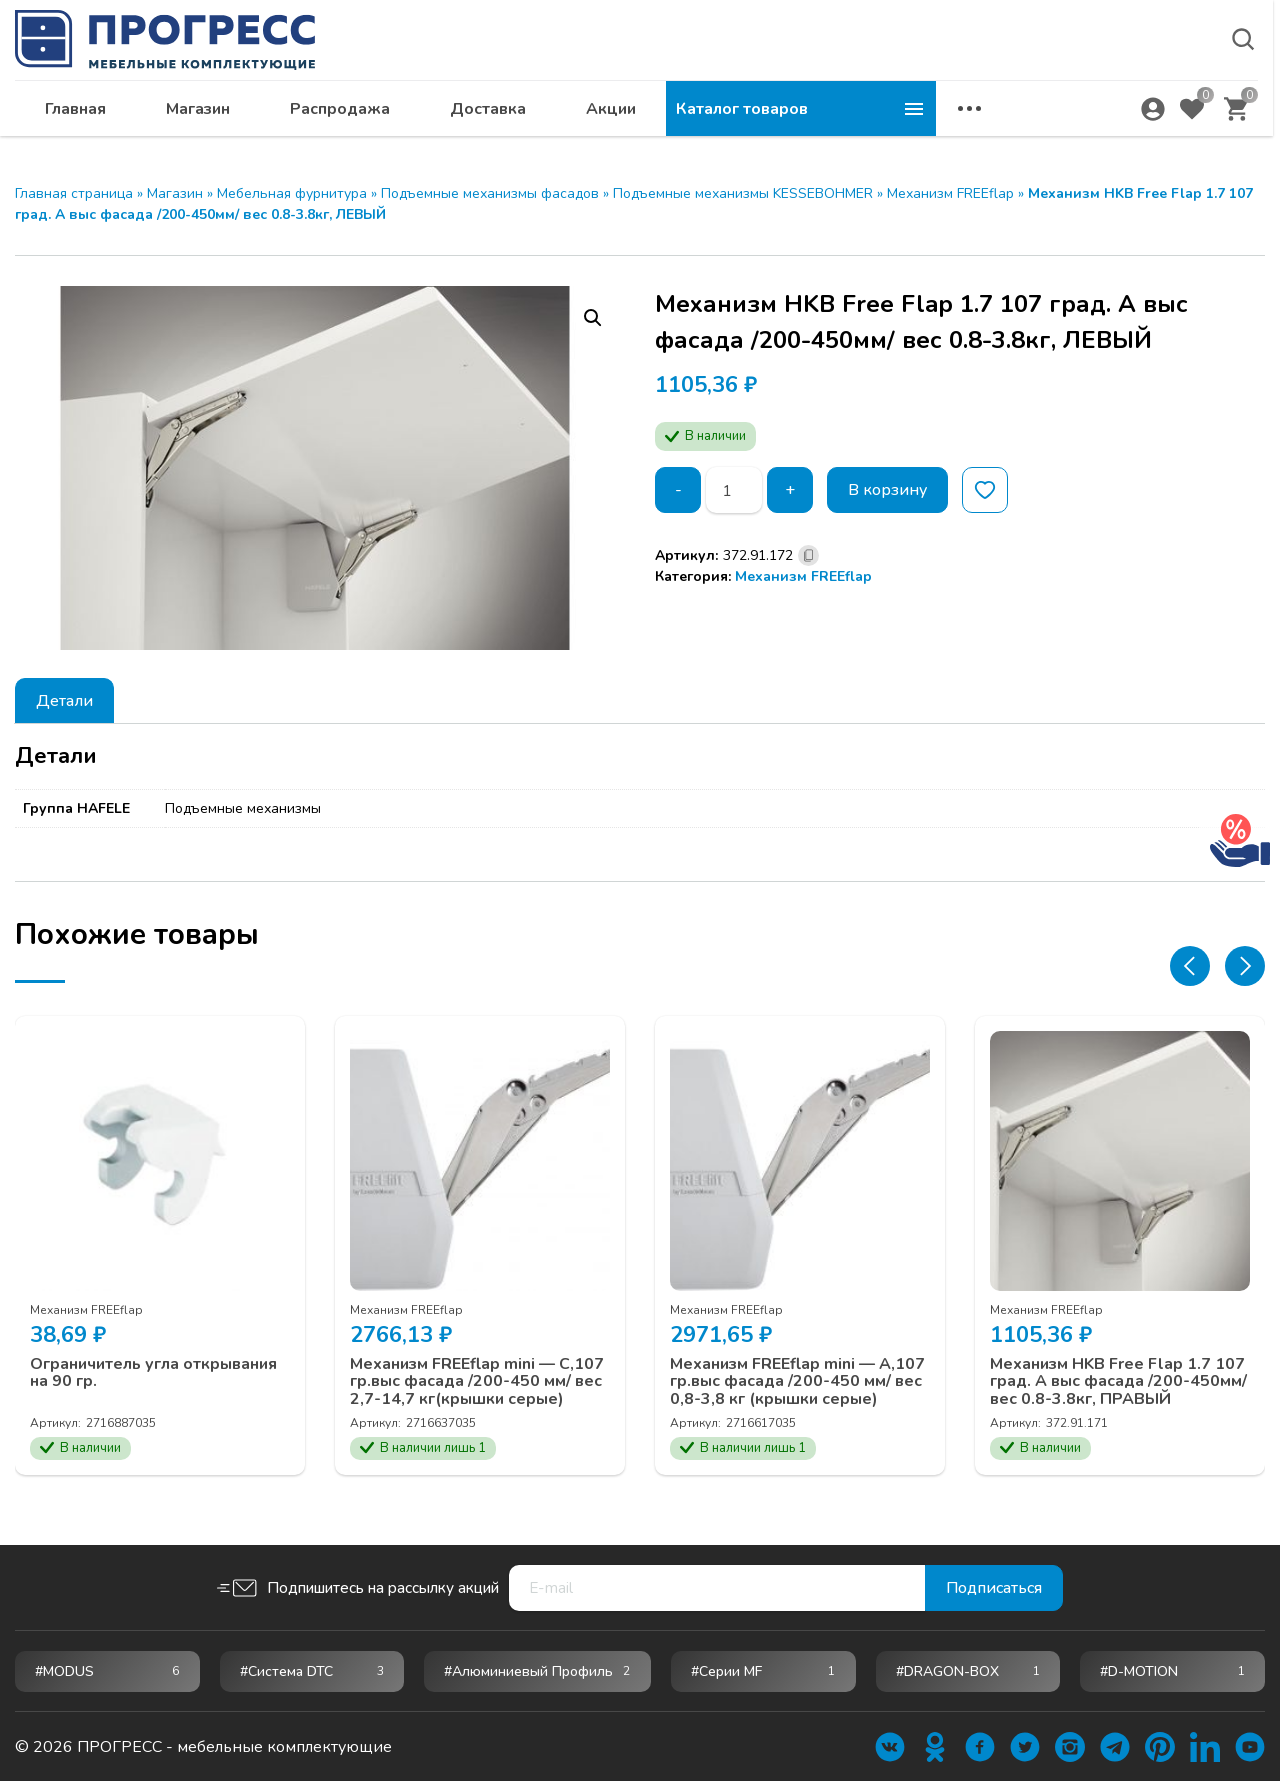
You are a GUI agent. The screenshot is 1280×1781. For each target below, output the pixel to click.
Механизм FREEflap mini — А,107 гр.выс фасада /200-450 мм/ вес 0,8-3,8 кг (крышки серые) (797, 1382)
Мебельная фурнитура (292, 193)
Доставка (758, 116)
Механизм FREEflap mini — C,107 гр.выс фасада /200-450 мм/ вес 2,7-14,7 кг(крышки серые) (477, 1382)
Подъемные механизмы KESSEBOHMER (743, 193)
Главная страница (74, 193)
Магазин (468, 116)
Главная (345, 116)
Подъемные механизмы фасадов (490, 193)
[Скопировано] (808, 555)
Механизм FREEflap (950, 193)
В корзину (887, 490)
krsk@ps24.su (1083, 66)
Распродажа (610, 116)
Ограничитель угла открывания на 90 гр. (153, 1373)
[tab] (64, 700)
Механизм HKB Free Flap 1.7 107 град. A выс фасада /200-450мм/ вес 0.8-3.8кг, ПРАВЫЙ (1118, 1382)
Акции (881, 116)
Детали (64, 701)
